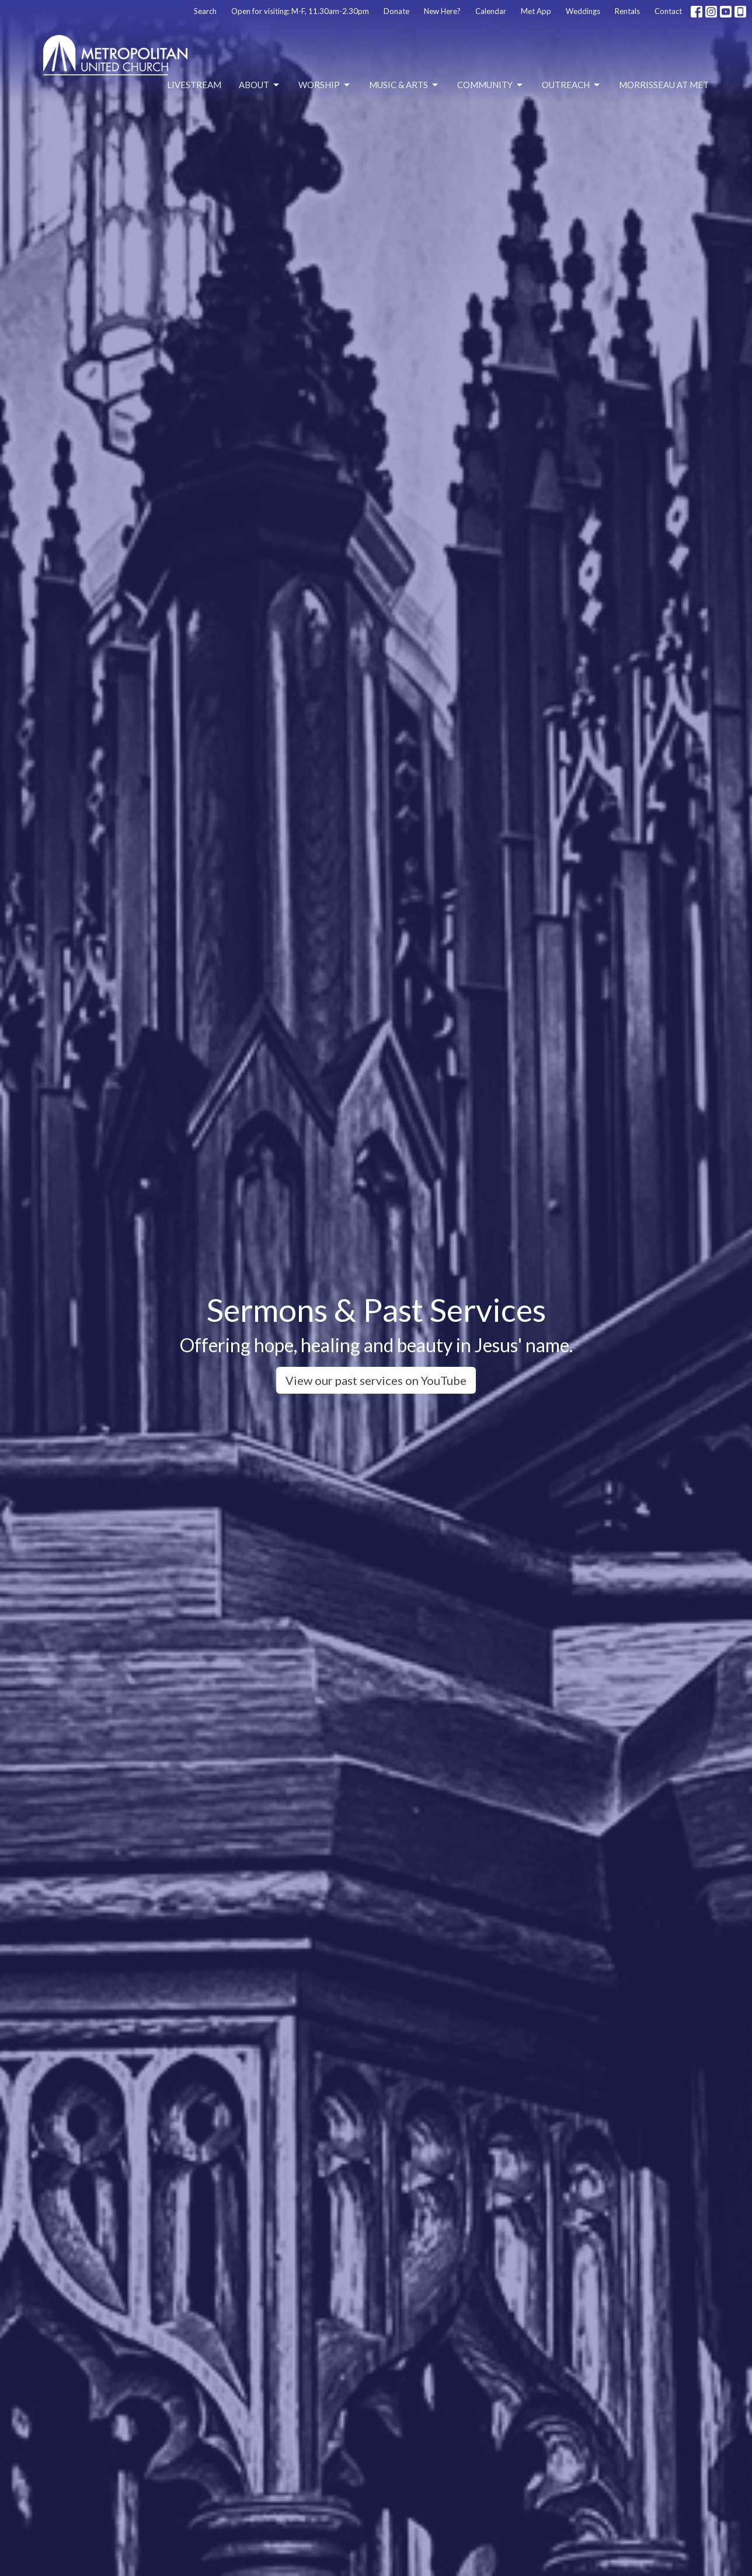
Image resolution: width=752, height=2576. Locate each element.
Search (205, 11)
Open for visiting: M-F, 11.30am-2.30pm (300, 11)
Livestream (194, 84)
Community (490, 85)
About (260, 85)
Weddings (583, 11)
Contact (668, 11)
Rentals (627, 11)
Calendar (490, 11)
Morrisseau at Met (664, 84)
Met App (536, 11)
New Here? (442, 11)
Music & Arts (404, 85)
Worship (324, 85)
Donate (396, 11)
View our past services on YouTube (376, 1380)
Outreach (571, 85)
